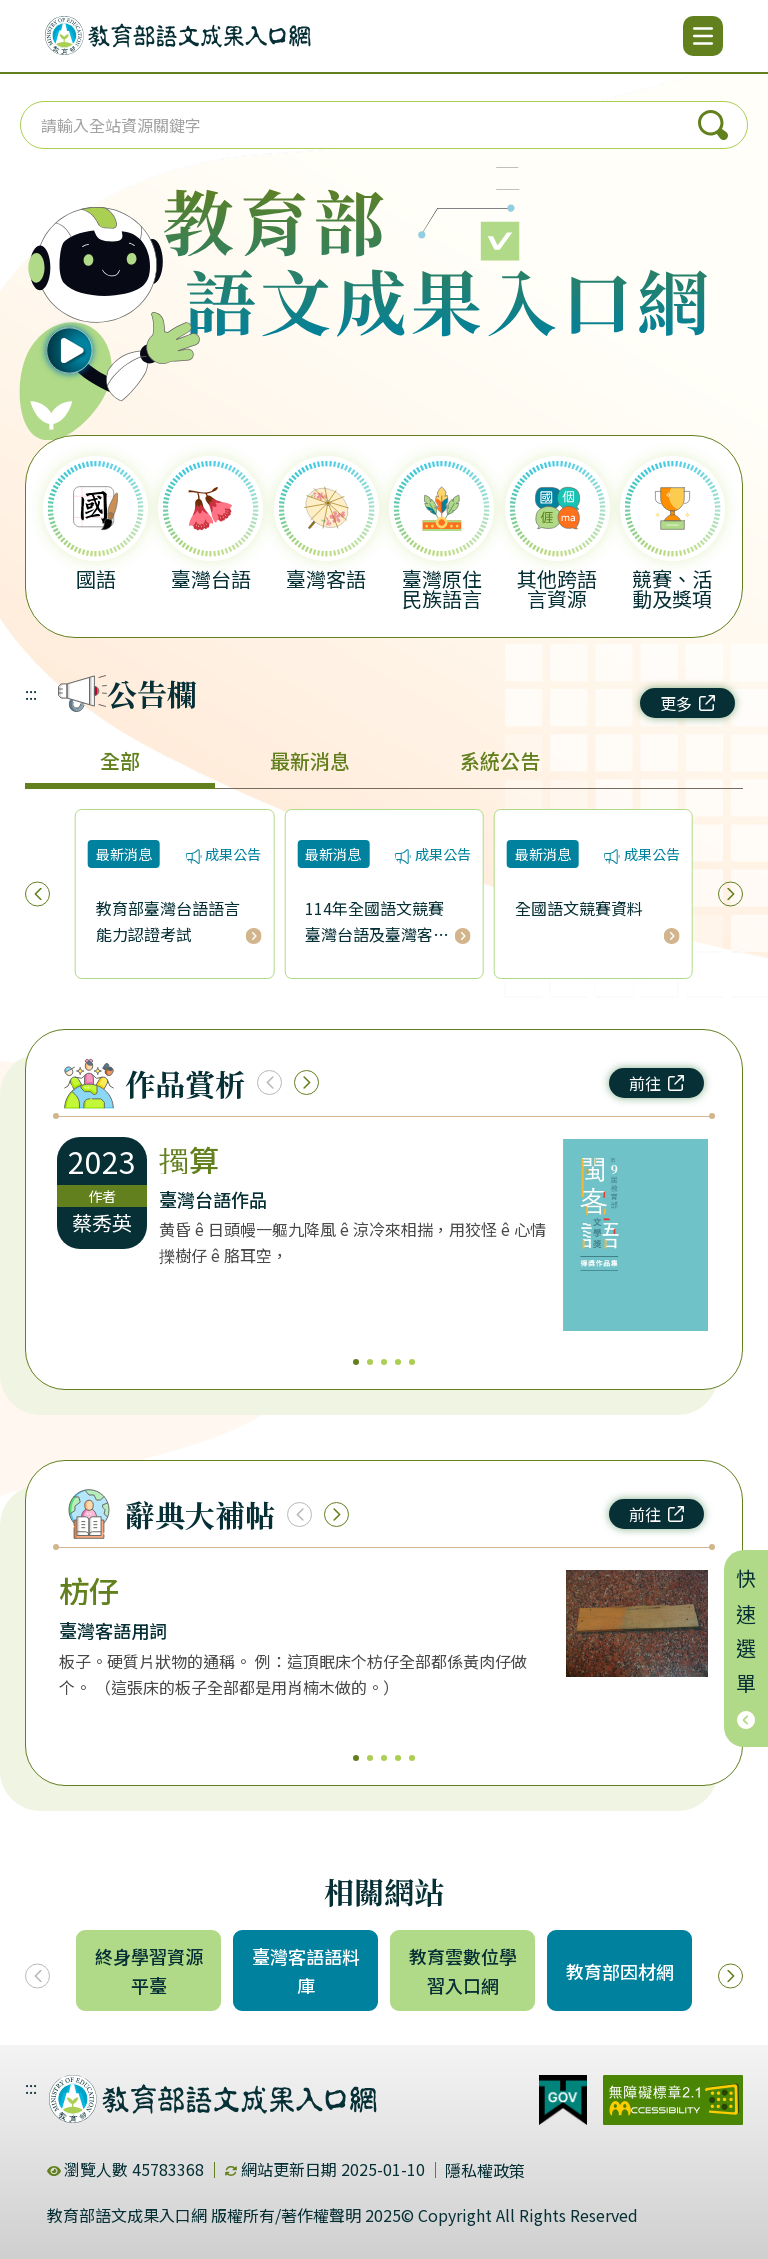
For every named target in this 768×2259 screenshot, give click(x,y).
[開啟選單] (703, 36)
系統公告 (500, 760)
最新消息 (310, 760)
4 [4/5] (398, 1362)
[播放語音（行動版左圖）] (101, 294)
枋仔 (89, 1590)
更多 (687, 703)
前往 (656, 1083)
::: (31, 693)
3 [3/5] (384, 1362)
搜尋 (713, 125)
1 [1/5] (356, 1362)
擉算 (189, 1159)
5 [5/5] (412, 1362)
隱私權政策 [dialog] (485, 2170)
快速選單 (746, 1648)
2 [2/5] (370, 1362)
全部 (120, 760)
